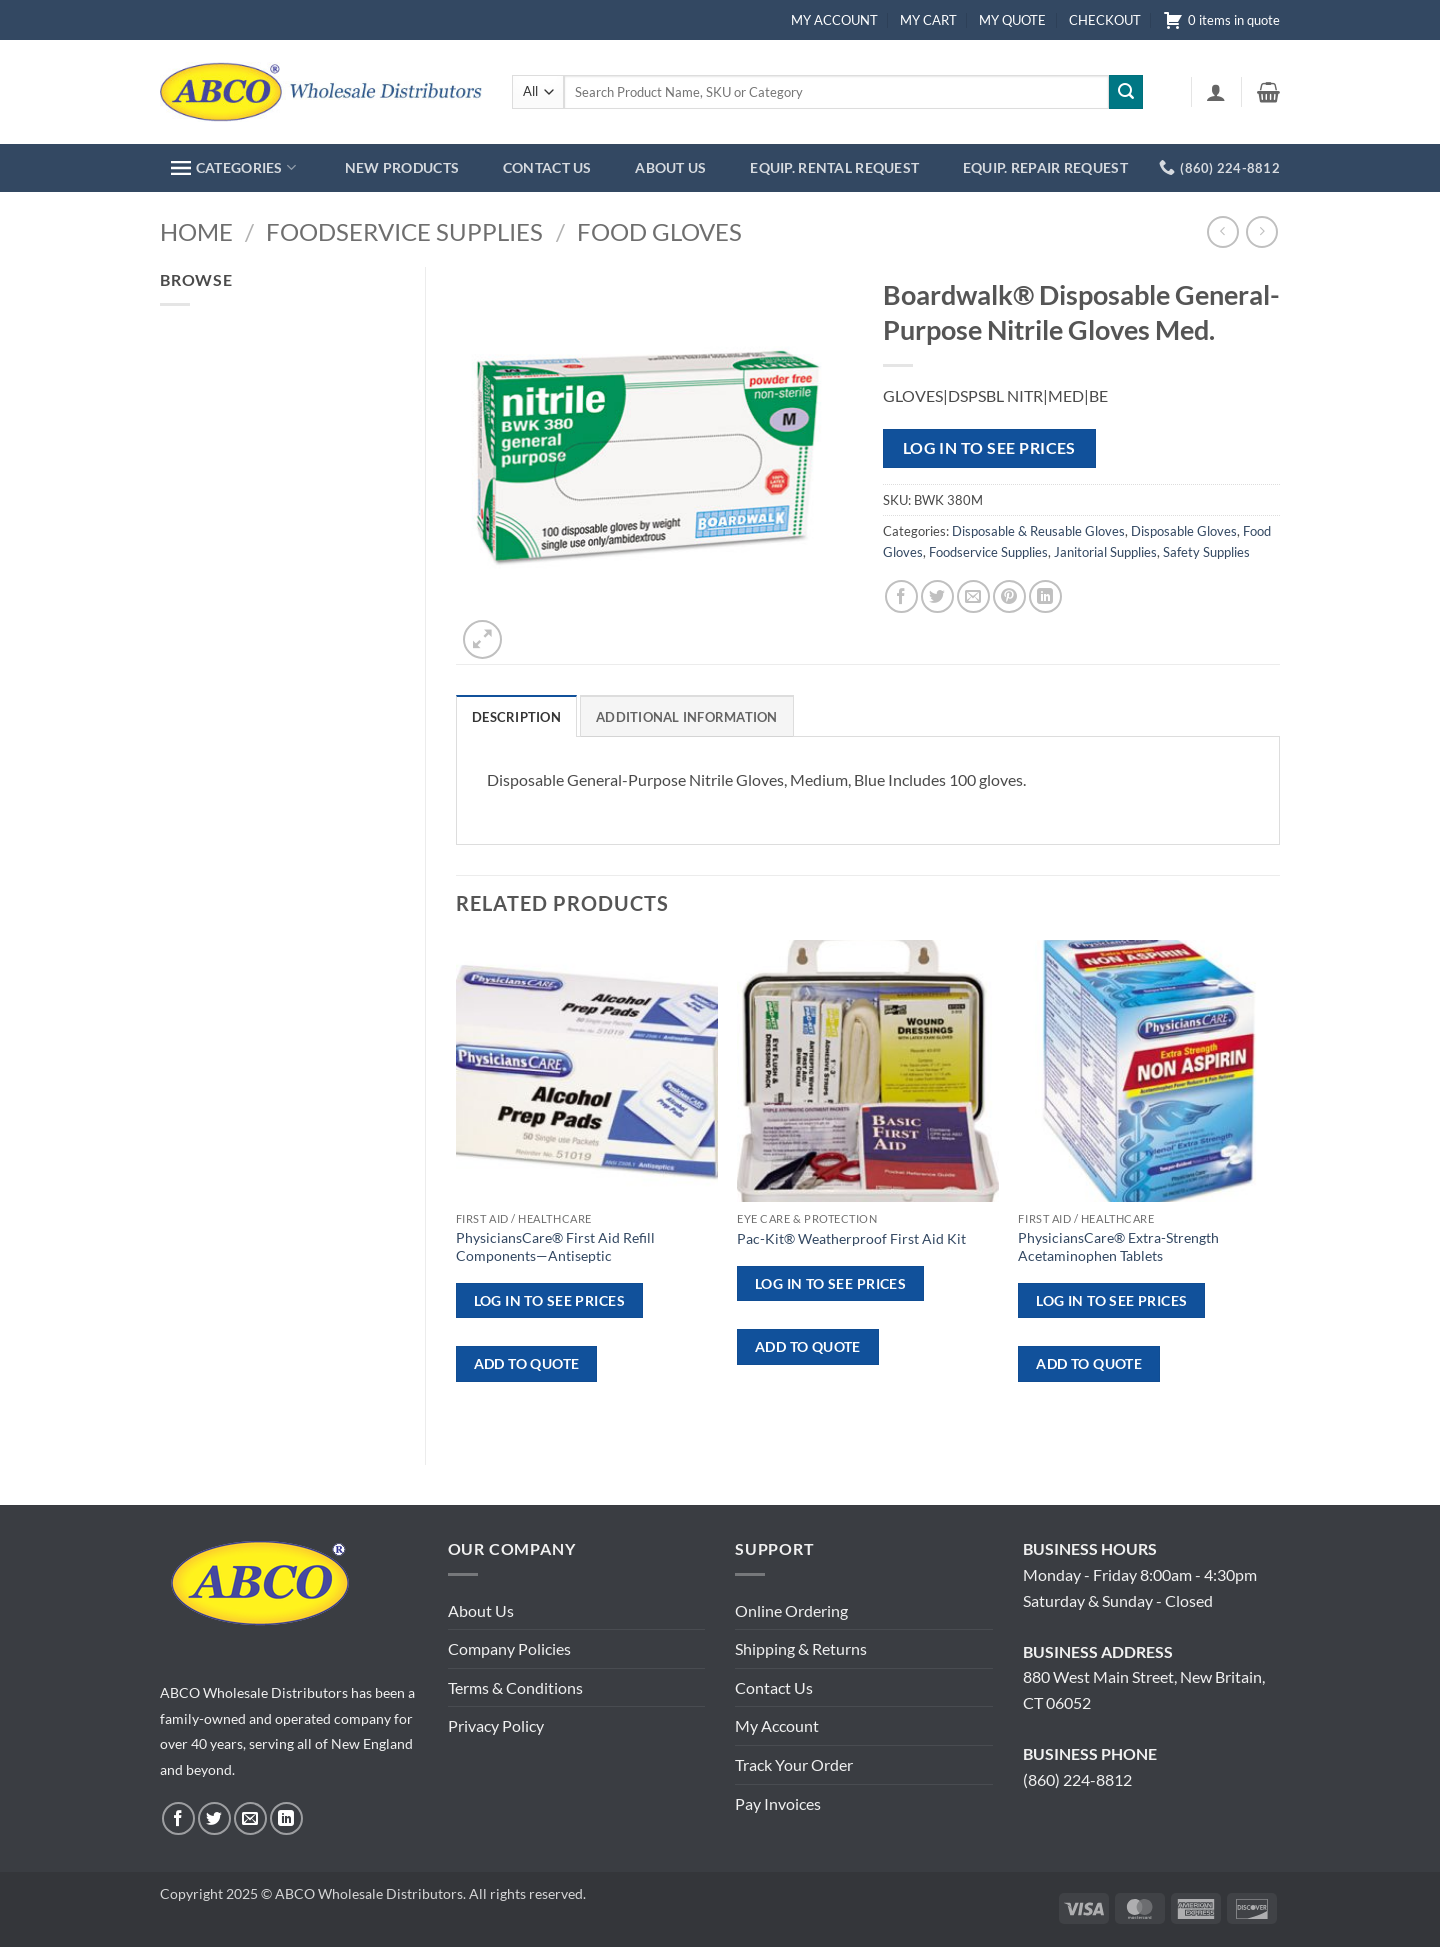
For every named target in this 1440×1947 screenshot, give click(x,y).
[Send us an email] (250, 1818)
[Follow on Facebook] (178, 1818)
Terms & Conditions (515, 1687)
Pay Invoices (778, 1803)
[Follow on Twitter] (214, 1818)
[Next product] (1222, 231)
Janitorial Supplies (1105, 552)
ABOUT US (670, 167)
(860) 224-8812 (1077, 1779)
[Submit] (1126, 92)
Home (196, 231)
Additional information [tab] (687, 717)
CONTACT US (547, 167)
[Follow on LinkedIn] (286, 1818)
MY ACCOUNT (834, 20)
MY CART (928, 20)
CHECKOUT (1105, 20)
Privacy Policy (496, 1725)
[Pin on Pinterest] (1009, 596)
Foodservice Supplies (404, 231)
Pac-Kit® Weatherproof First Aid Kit (851, 1238)
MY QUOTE (1012, 20)
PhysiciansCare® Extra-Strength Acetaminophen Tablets (1118, 1247)
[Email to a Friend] (973, 596)
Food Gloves (659, 231)
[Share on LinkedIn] (1045, 596)
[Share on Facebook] (901, 596)
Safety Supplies (1206, 552)
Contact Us (774, 1687)
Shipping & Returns (801, 1648)
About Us (481, 1610)
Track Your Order (794, 1764)
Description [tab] (516, 717)
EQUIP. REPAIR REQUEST (1045, 167)
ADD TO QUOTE (527, 1363)
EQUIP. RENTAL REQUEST (834, 167)
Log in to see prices (989, 448)
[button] (1216, 92)
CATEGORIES (233, 167)
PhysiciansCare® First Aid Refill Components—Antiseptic (555, 1247)
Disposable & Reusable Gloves (1038, 531)
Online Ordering (791, 1610)
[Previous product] (1261, 231)
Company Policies (509, 1648)
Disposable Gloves (1184, 531)
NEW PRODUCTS (402, 167)
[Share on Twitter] (937, 596)
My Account (777, 1725)
